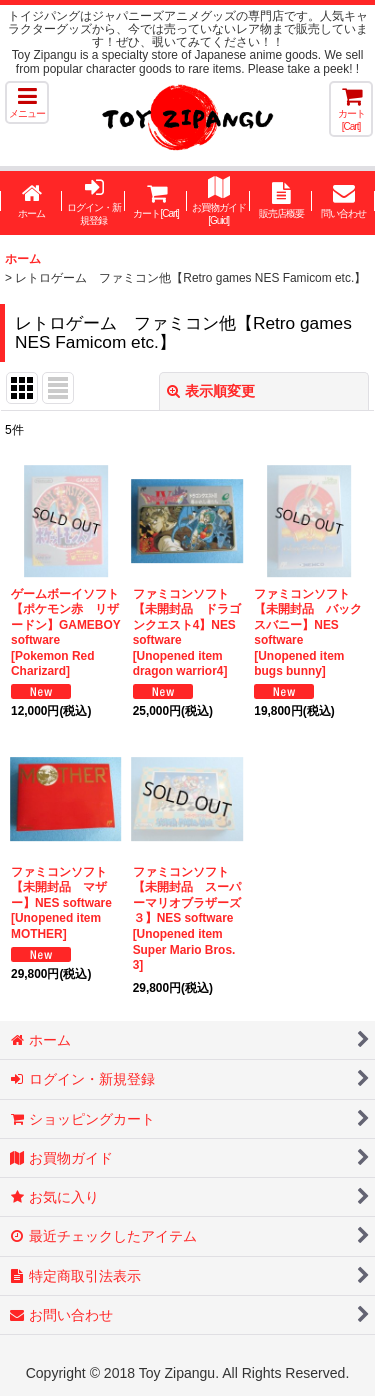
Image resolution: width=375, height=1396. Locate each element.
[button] (27, 102)
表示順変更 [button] (211, 391)
